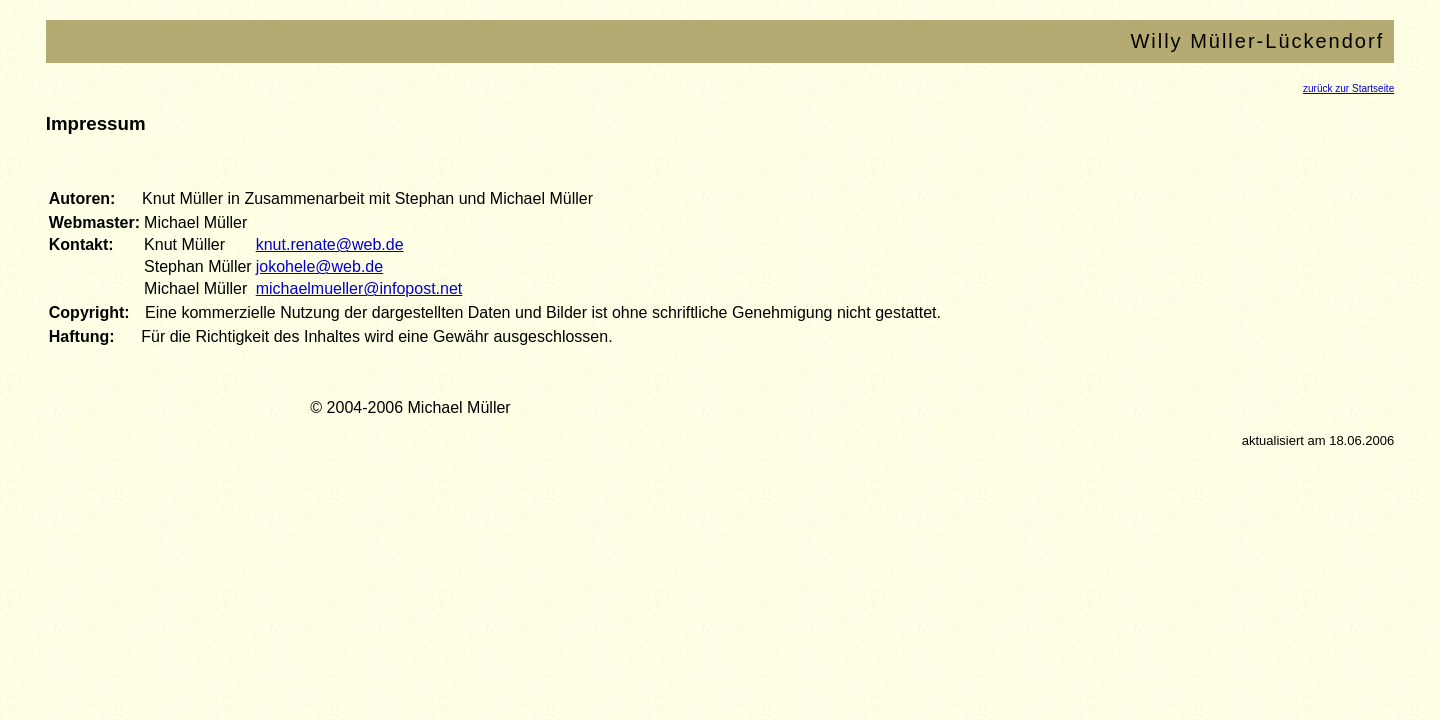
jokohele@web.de (319, 266)
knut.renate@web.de (330, 244)
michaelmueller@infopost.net (359, 288)
